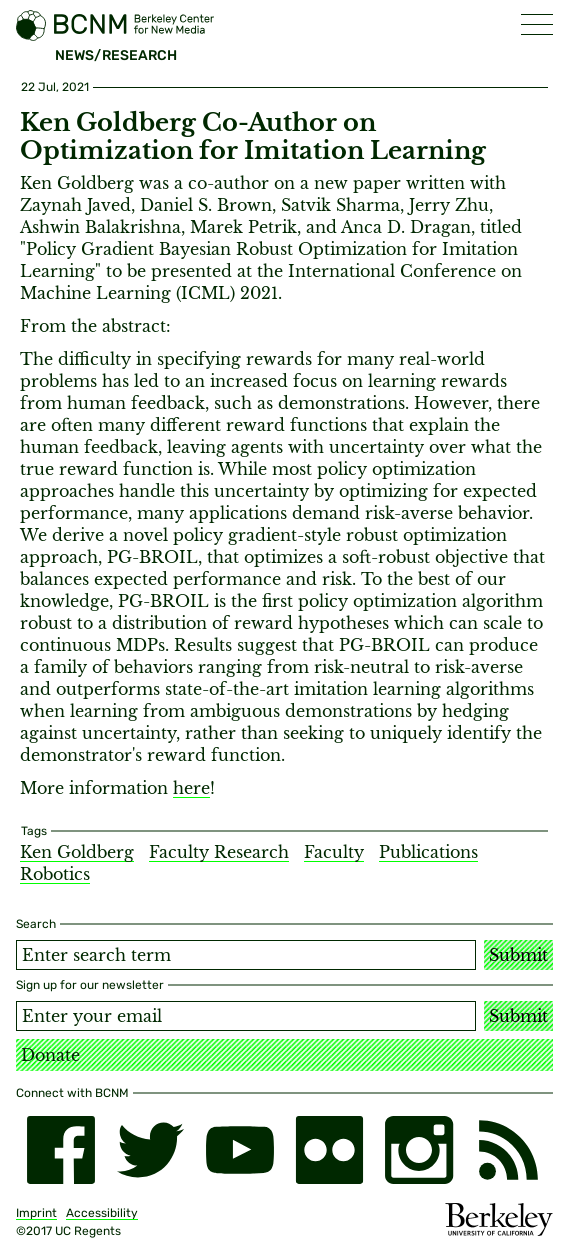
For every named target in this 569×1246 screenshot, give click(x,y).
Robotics (55, 874)
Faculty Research (219, 852)
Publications (428, 852)
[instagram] (419, 1150)
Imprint (36, 1213)
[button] (537, 24)
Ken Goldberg (77, 852)
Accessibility (102, 1213)
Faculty (334, 852)
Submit (518, 955)
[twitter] (151, 1150)
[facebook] (61, 1150)
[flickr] (330, 1150)
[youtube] (240, 1150)
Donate (50, 1055)
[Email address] (246, 1016)
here (191, 788)
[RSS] (509, 1150)
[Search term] (246, 955)
